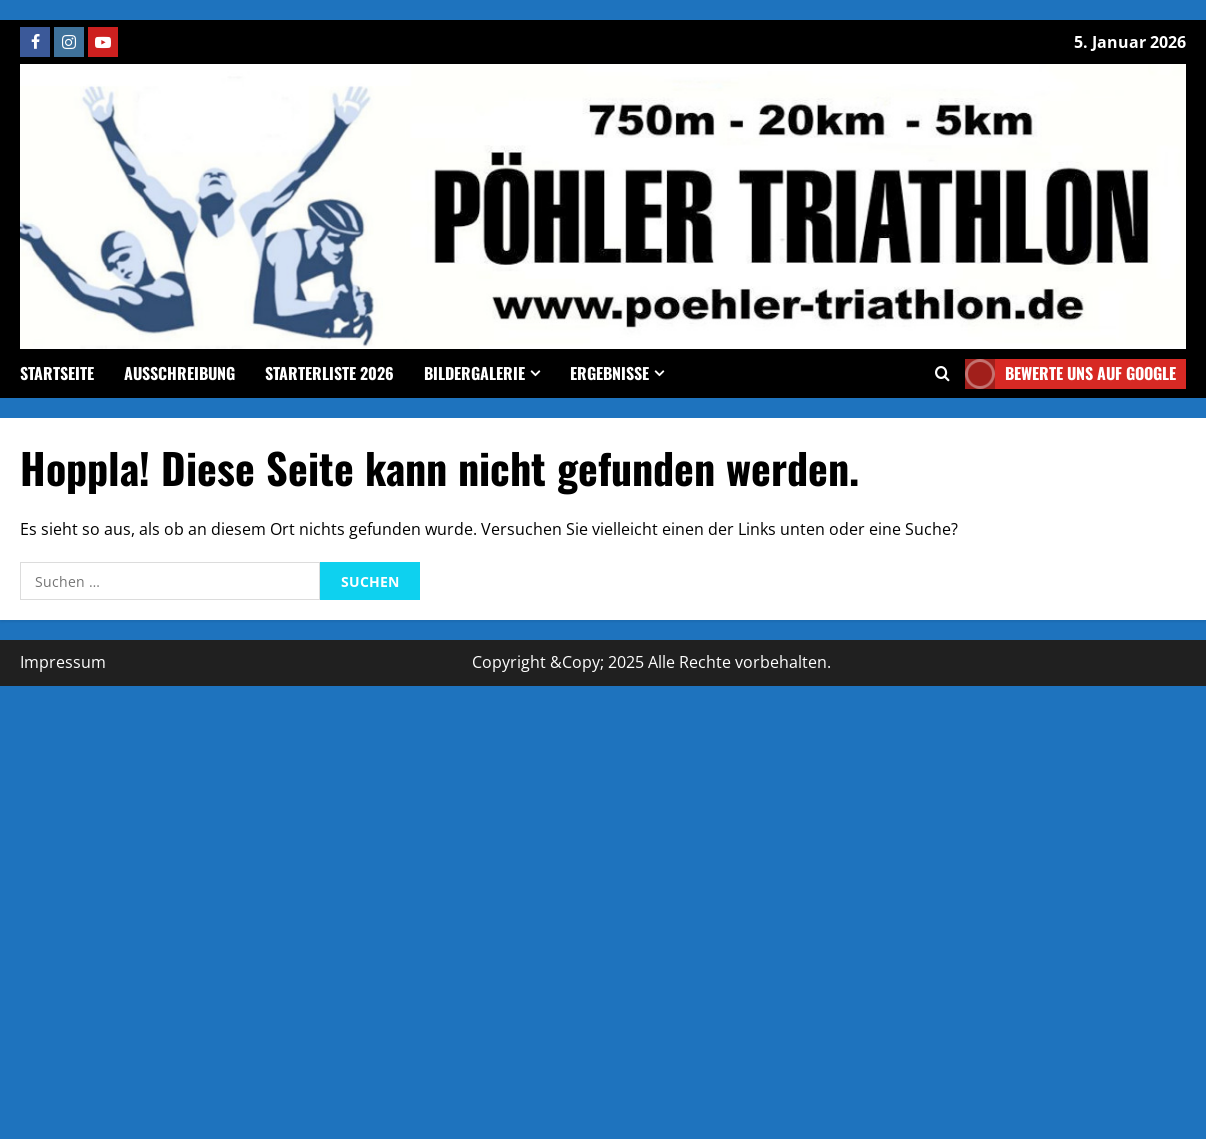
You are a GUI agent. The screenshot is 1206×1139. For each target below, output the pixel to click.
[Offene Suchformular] (942, 373)
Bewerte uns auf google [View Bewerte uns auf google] (1070, 374)
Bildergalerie (474, 373)
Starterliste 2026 (329, 373)
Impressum (63, 662)
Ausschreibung (179, 373)
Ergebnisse (609, 373)
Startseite (57, 373)
